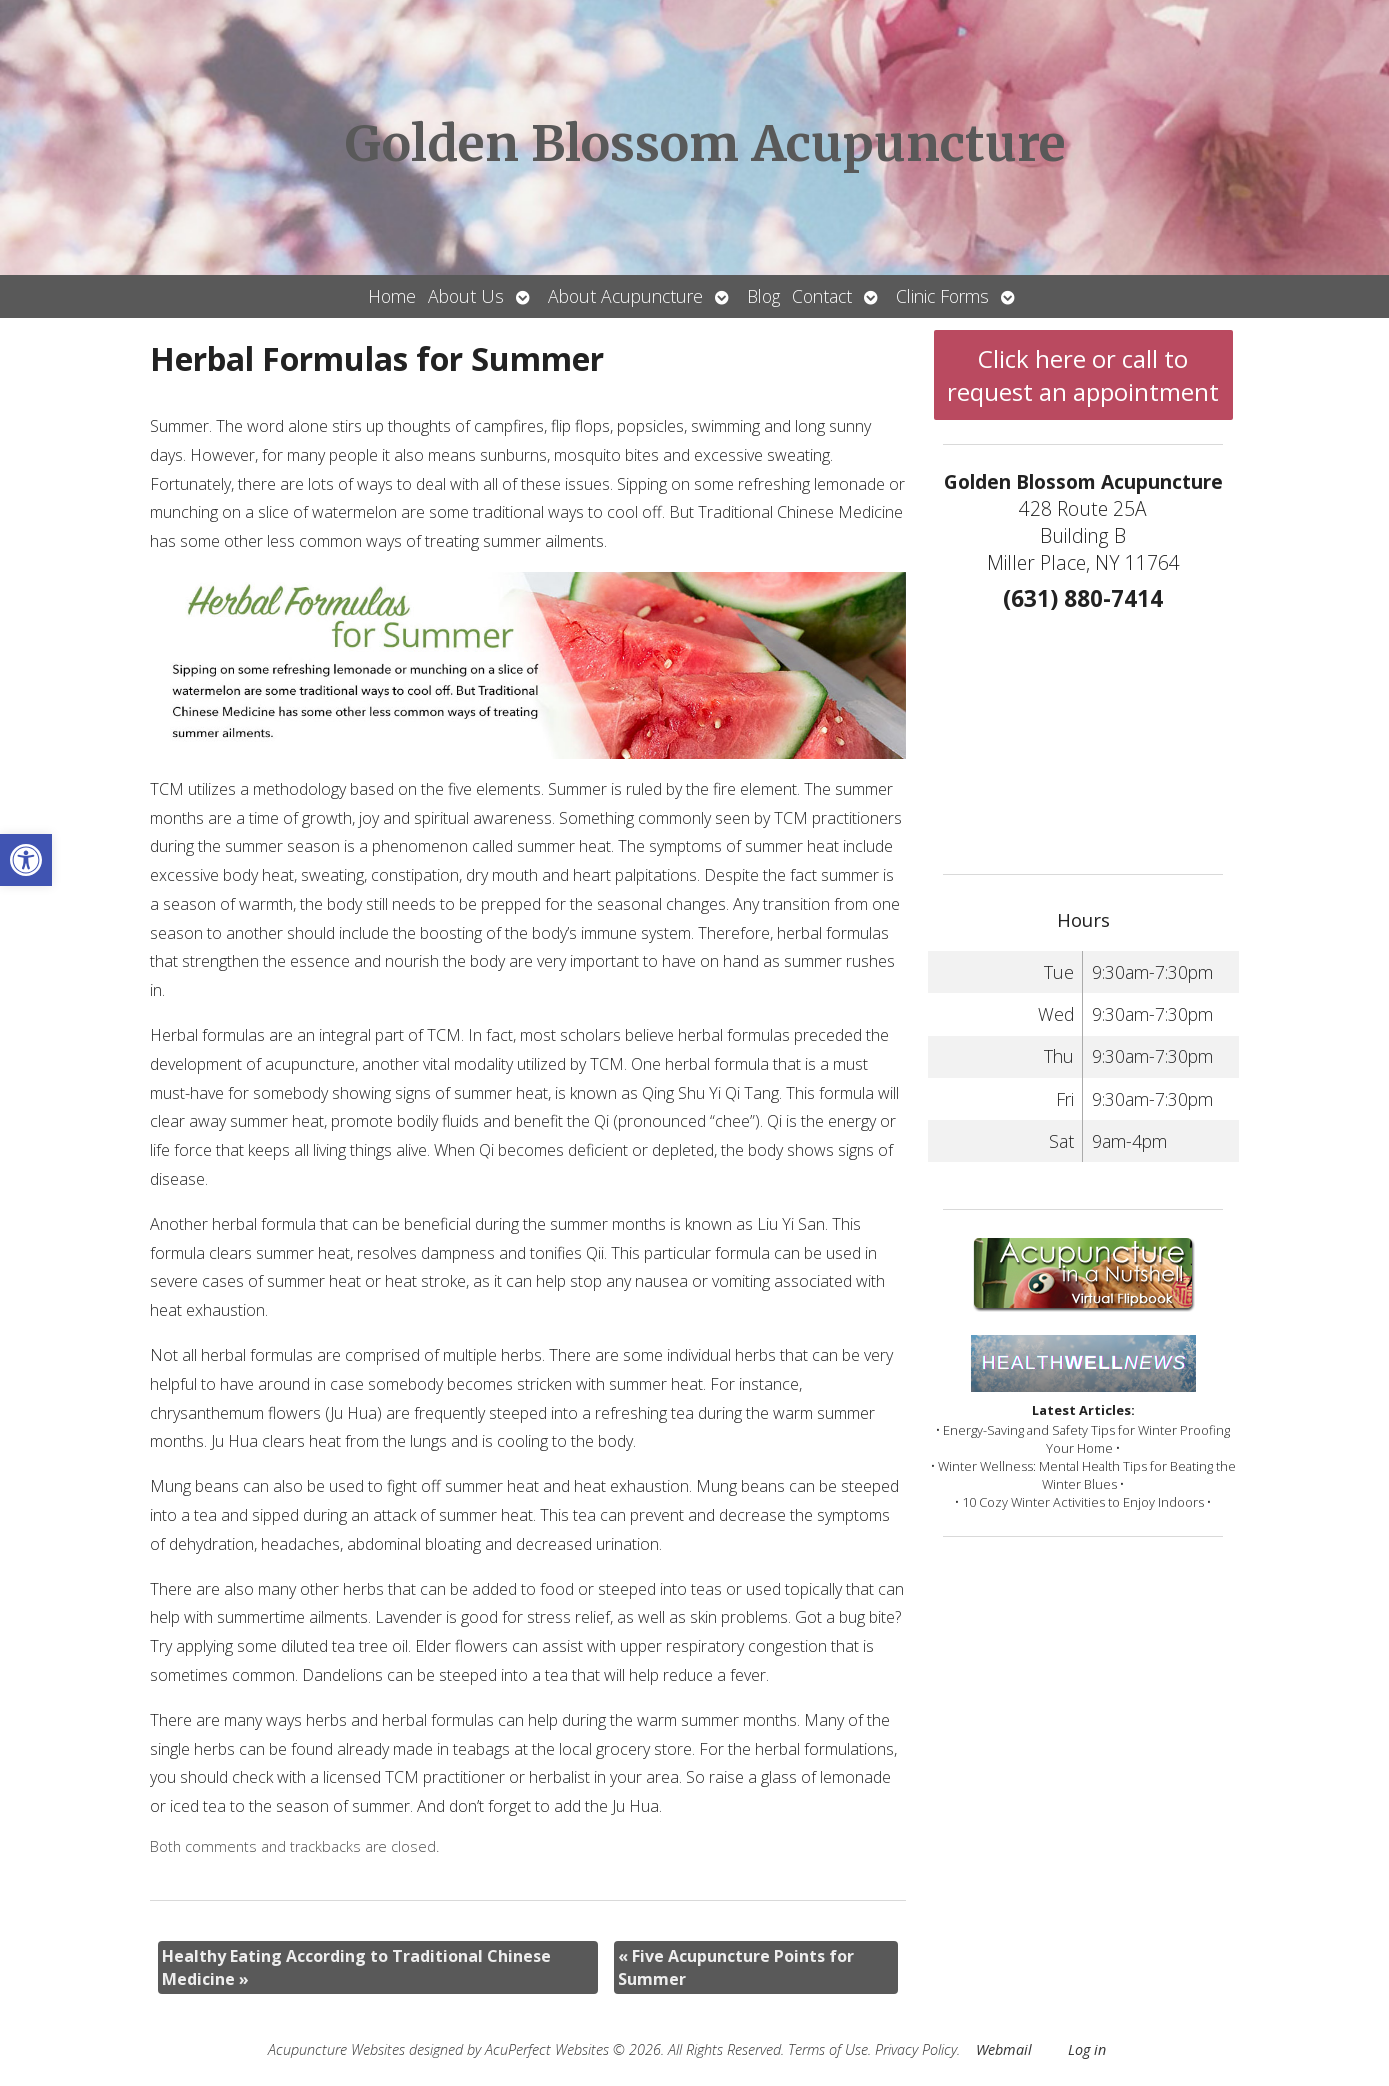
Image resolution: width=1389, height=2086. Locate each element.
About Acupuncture (625, 296)
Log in (1087, 2049)
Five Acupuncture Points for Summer (736, 1967)
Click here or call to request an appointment (1083, 375)
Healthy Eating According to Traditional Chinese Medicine (356, 1967)
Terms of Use (828, 2049)
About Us (466, 296)
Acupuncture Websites (336, 2049)
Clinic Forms (942, 296)
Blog (763, 296)
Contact (822, 296)
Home (392, 296)
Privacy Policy (916, 2049)
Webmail (1004, 2049)
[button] (26, 860)
